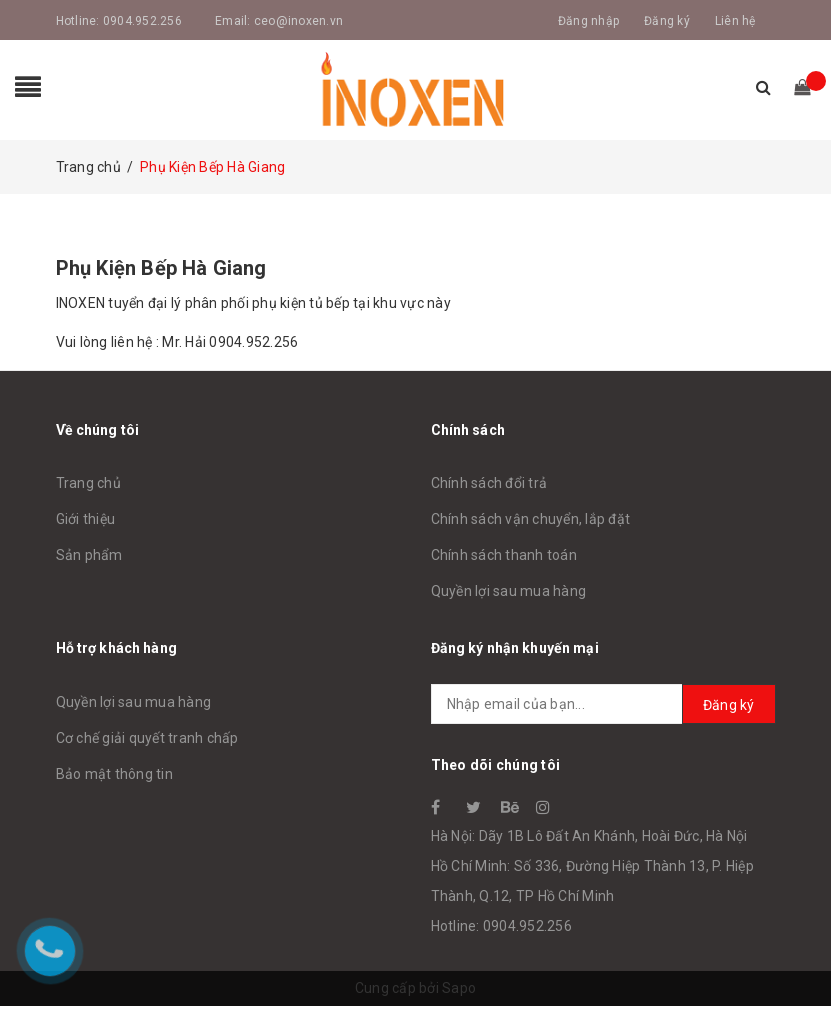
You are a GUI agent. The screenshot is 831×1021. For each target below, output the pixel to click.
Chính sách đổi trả (489, 483)
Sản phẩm (89, 555)
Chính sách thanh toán (504, 555)
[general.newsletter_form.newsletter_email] (603, 704)
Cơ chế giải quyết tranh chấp (147, 738)
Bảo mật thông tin (114, 774)
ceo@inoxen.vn (298, 21)
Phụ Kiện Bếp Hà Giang (161, 268)
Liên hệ (735, 21)
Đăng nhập (588, 21)
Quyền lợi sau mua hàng (509, 591)
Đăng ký (667, 21)
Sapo (459, 988)
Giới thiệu (86, 519)
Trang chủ (88, 483)
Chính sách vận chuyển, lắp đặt (531, 519)
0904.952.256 (142, 21)
